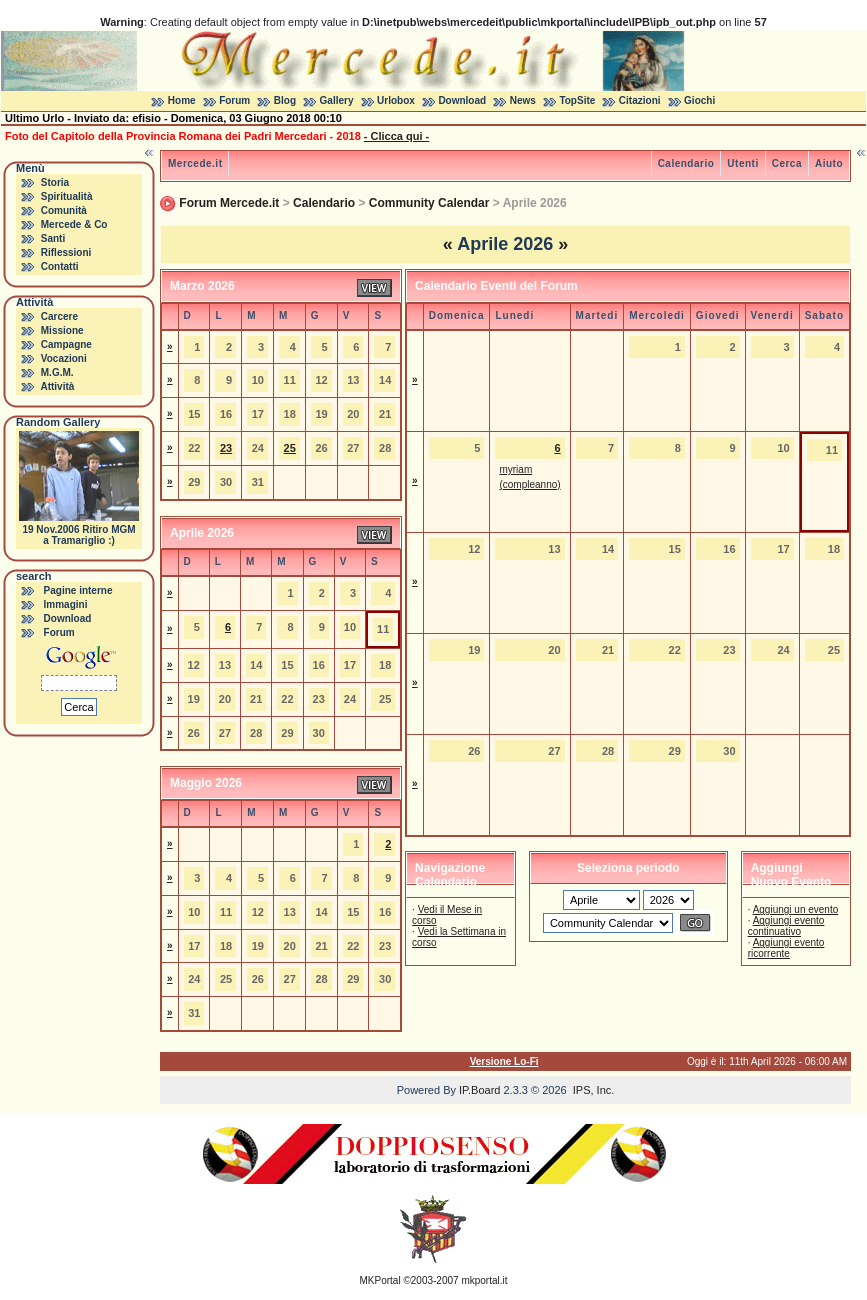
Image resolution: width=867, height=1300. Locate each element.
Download (462, 100)
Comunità (64, 210)
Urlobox (396, 100)
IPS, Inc (592, 1090)
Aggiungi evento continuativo (786, 926)
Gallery (337, 100)
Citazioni (640, 100)
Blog (285, 100)
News (523, 100)
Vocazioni (64, 358)
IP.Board (479, 1090)
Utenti (742, 163)
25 (290, 448)
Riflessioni (66, 252)
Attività (57, 386)
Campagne (66, 344)
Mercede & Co (74, 224)
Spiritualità (67, 196)
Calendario (686, 163)
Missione (62, 330)
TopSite (577, 100)
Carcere (59, 316)
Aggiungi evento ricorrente (786, 948)
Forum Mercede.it (229, 203)
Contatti (60, 266)
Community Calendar (429, 203)
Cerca (787, 163)
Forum (234, 100)
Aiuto (829, 163)
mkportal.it (484, 1280)
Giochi (699, 100)
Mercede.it (195, 163)
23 (226, 448)
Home (182, 100)
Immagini (66, 604)
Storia (55, 182)
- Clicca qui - (396, 136)
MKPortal (380, 1280)
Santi (53, 238)
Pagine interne (78, 590)
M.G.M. (57, 372)
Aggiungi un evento (796, 909)
